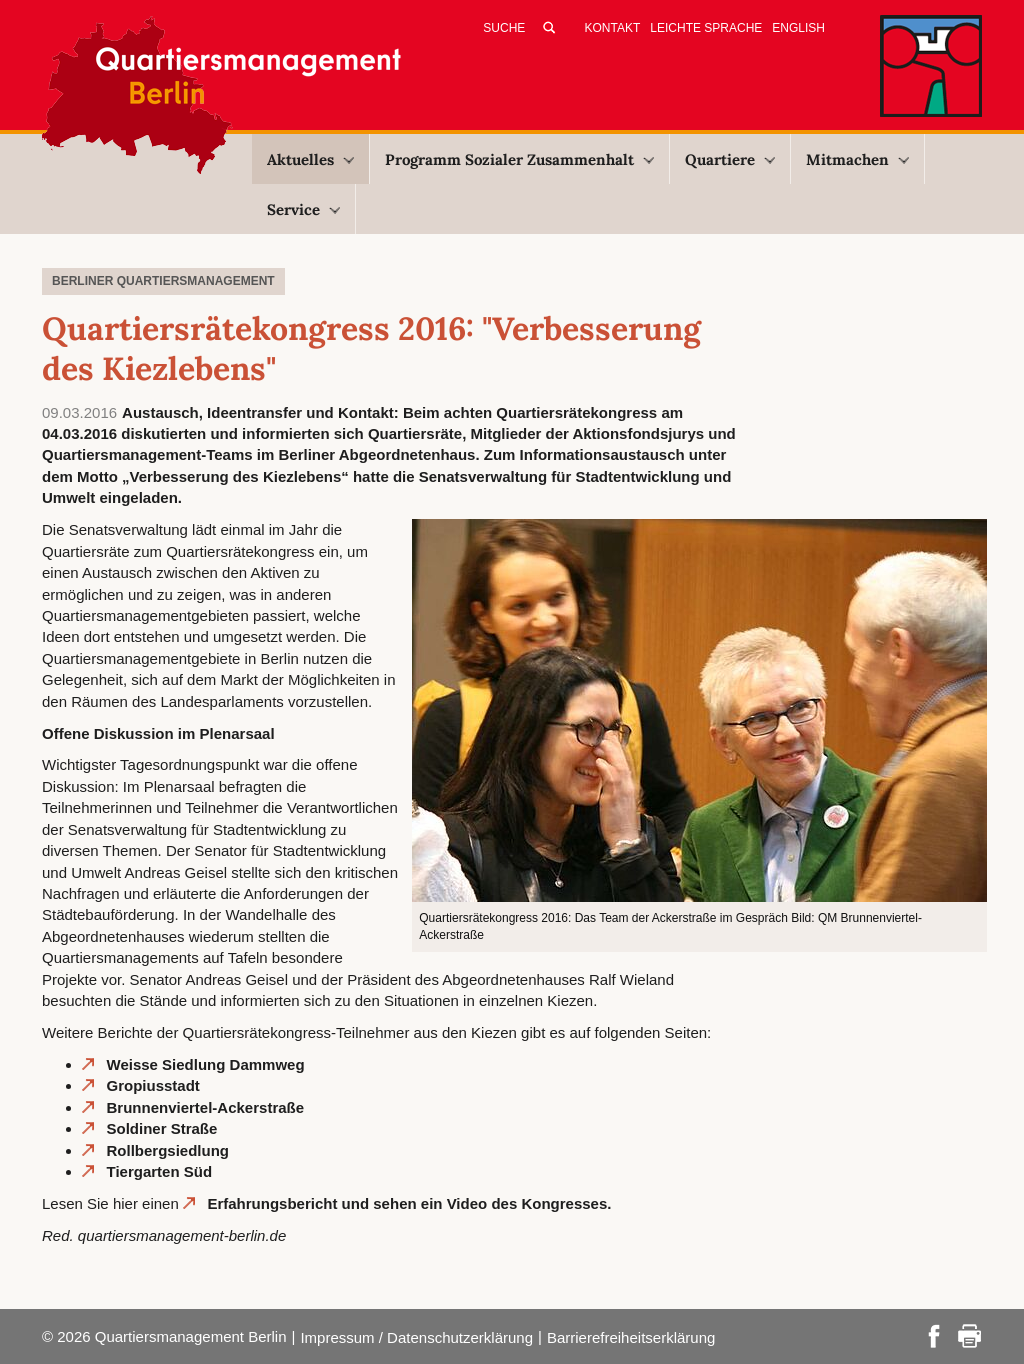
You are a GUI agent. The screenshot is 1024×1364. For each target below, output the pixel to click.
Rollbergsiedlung (168, 1150)
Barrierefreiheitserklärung (631, 1337)
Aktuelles (310, 159)
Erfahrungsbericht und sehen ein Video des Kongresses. (409, 1203)
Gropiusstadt (153, 1085)
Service (303, 209)
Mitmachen (857, 159)
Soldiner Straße (162, 1128)
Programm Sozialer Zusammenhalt (519, 159)
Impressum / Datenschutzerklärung (416, 1337)
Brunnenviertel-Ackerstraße (206, 1107)
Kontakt (613, 28)
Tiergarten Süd (160, 1171)
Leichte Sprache (706, 28)
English (798, 28)
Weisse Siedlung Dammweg (206, 1064)
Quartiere (730, 159)
